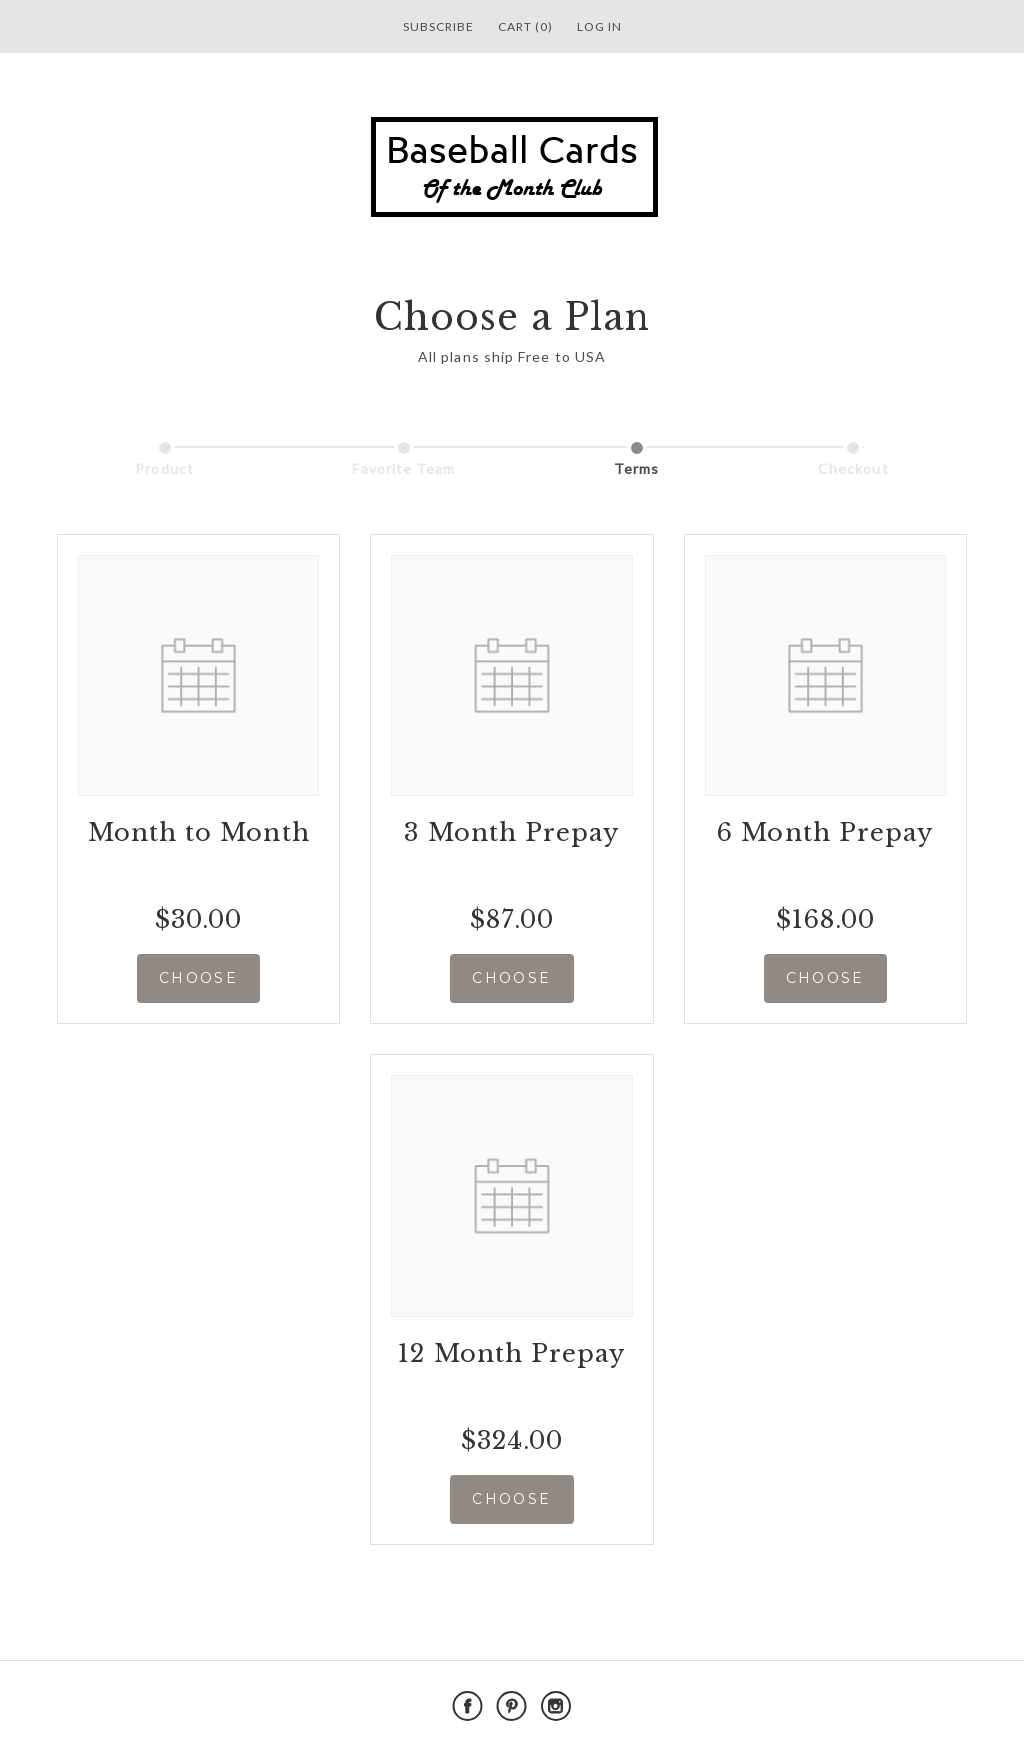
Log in (599, 26)
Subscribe (438, 26)
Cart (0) (525, 26)
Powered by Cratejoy (825, 1706)
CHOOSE (198, 978)
